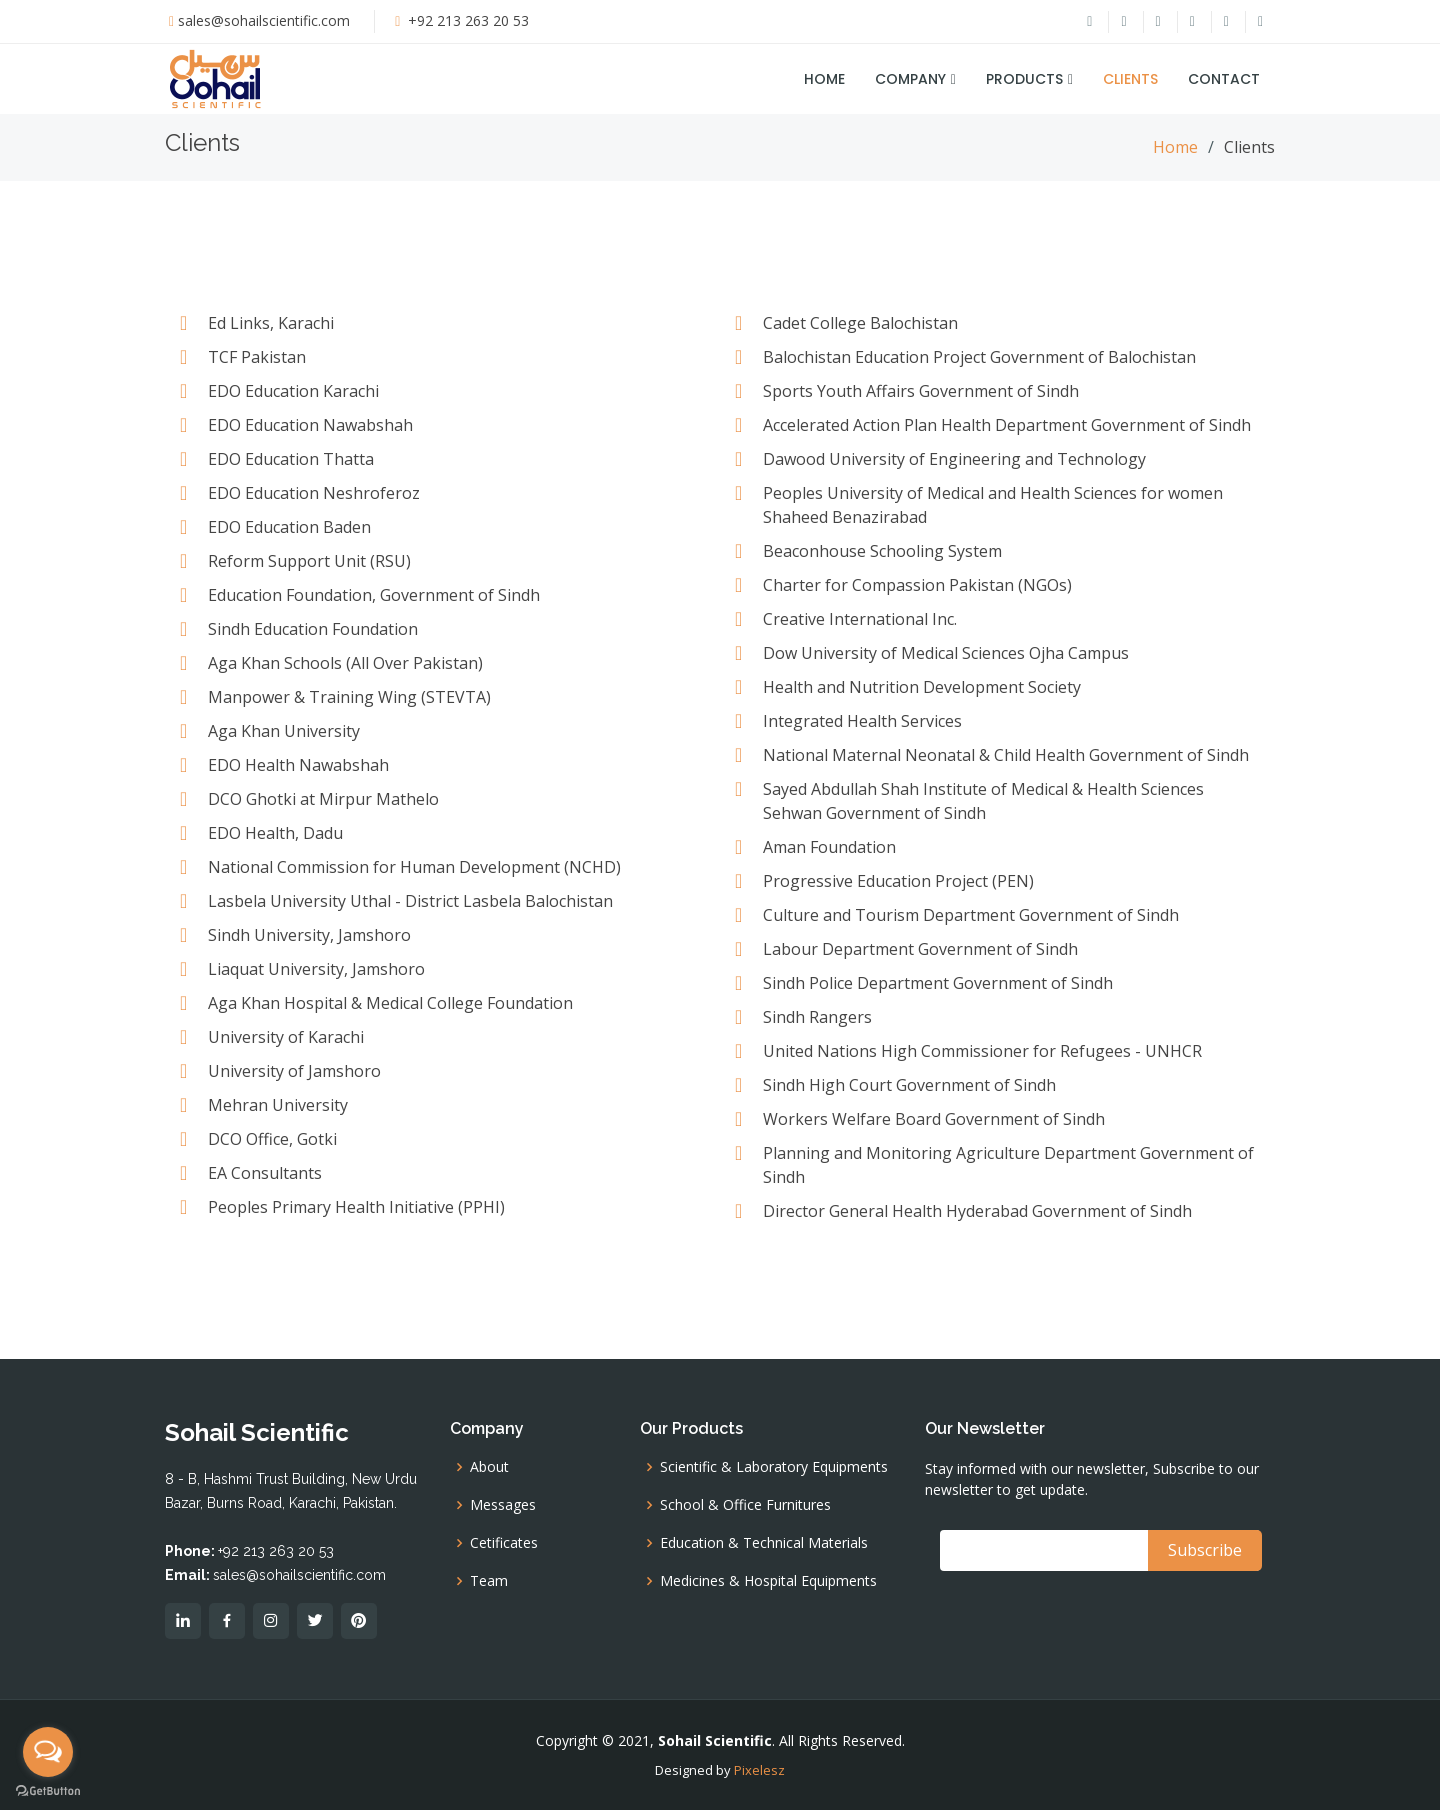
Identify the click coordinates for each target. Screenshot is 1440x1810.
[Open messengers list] (48, 1752)
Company (910, 79)
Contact (1224, 79)
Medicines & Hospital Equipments (768, 1581)
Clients (1130, 79)
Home (824, 79)
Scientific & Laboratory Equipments (774, 1467)
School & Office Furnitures (745, 1505)
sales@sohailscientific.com (264, 20)
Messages (503, 1505)
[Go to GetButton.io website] (48, 1790)
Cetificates (504, 1543)
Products (1024, 79)
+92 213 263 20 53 (466, 20)
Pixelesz (759, 1770)
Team (489, 1581)
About (489, 1467)
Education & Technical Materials (764, 1543)
